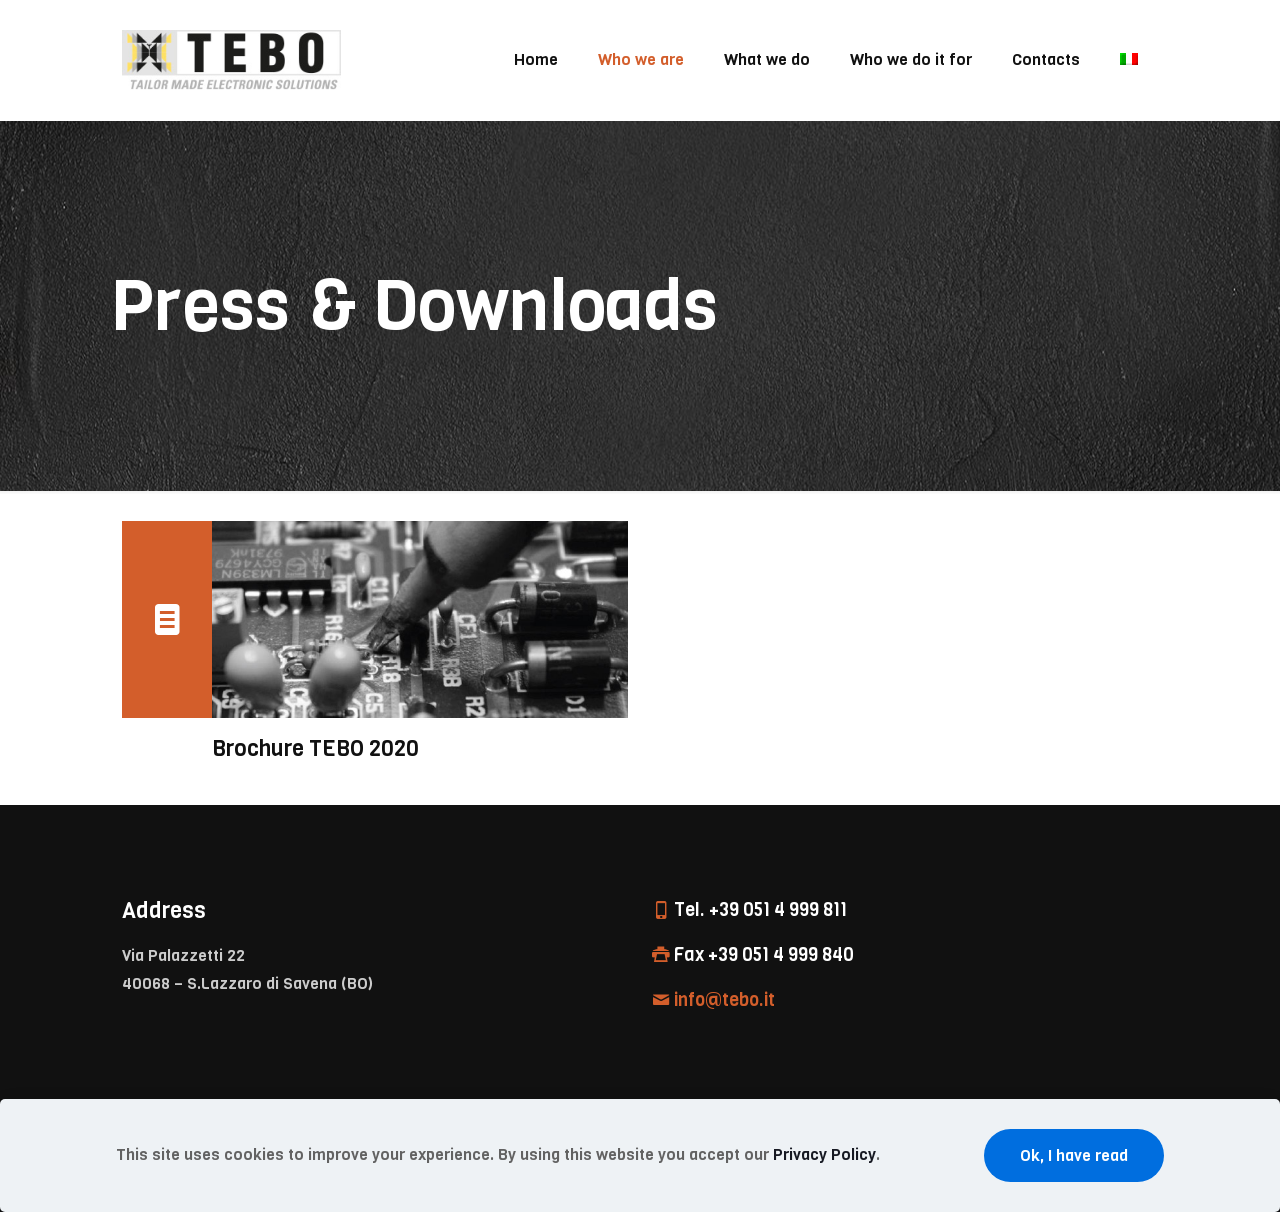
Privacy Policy (824, 1154)
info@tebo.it (724, 1000)
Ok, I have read (1074, 1155)
